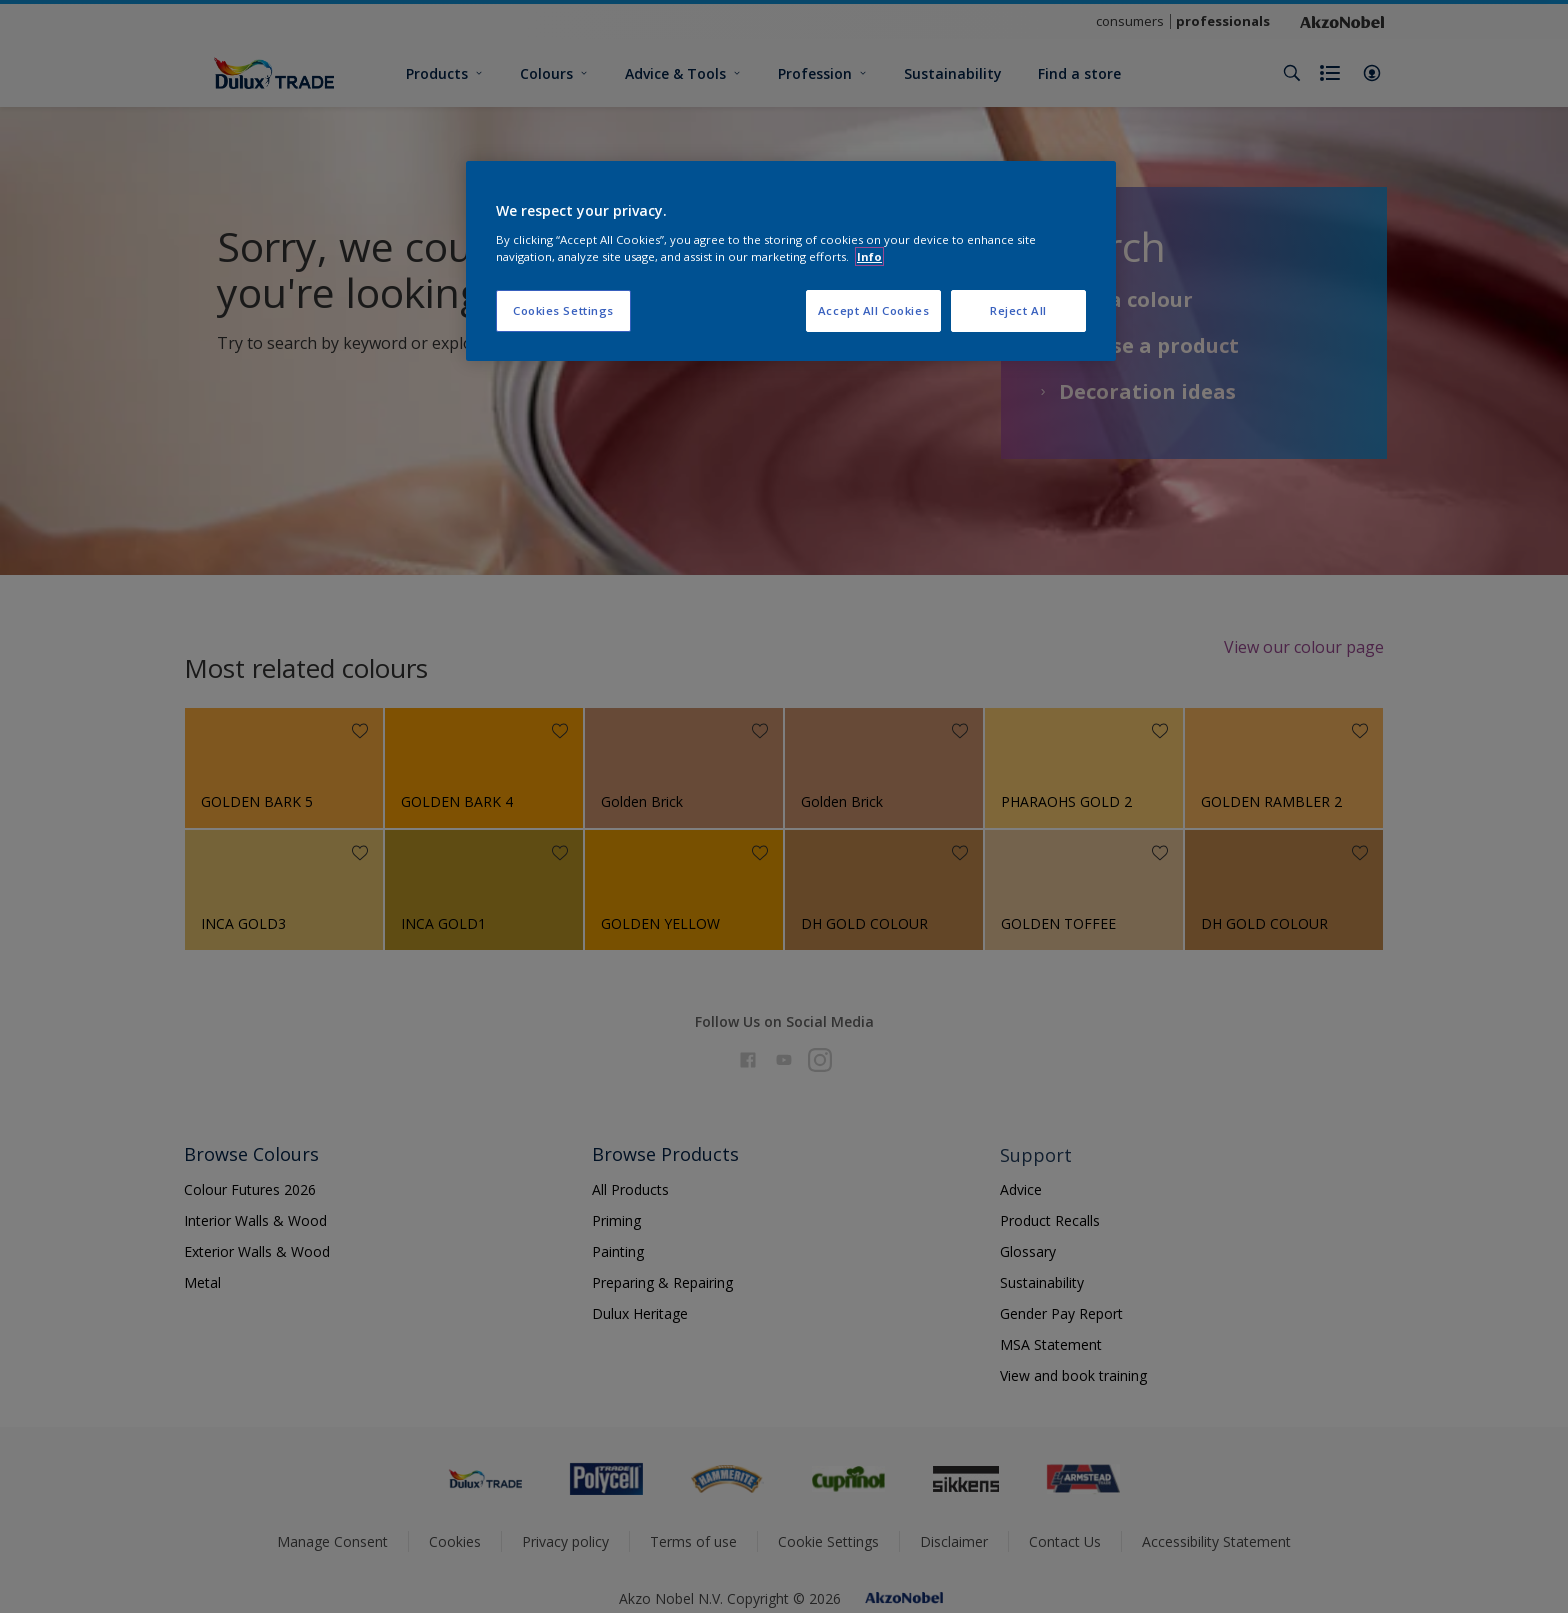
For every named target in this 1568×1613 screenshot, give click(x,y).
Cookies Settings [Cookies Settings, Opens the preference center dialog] (563, 310)
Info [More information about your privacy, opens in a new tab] (869, 256)
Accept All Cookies (873, 310)
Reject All (1018, 310)
